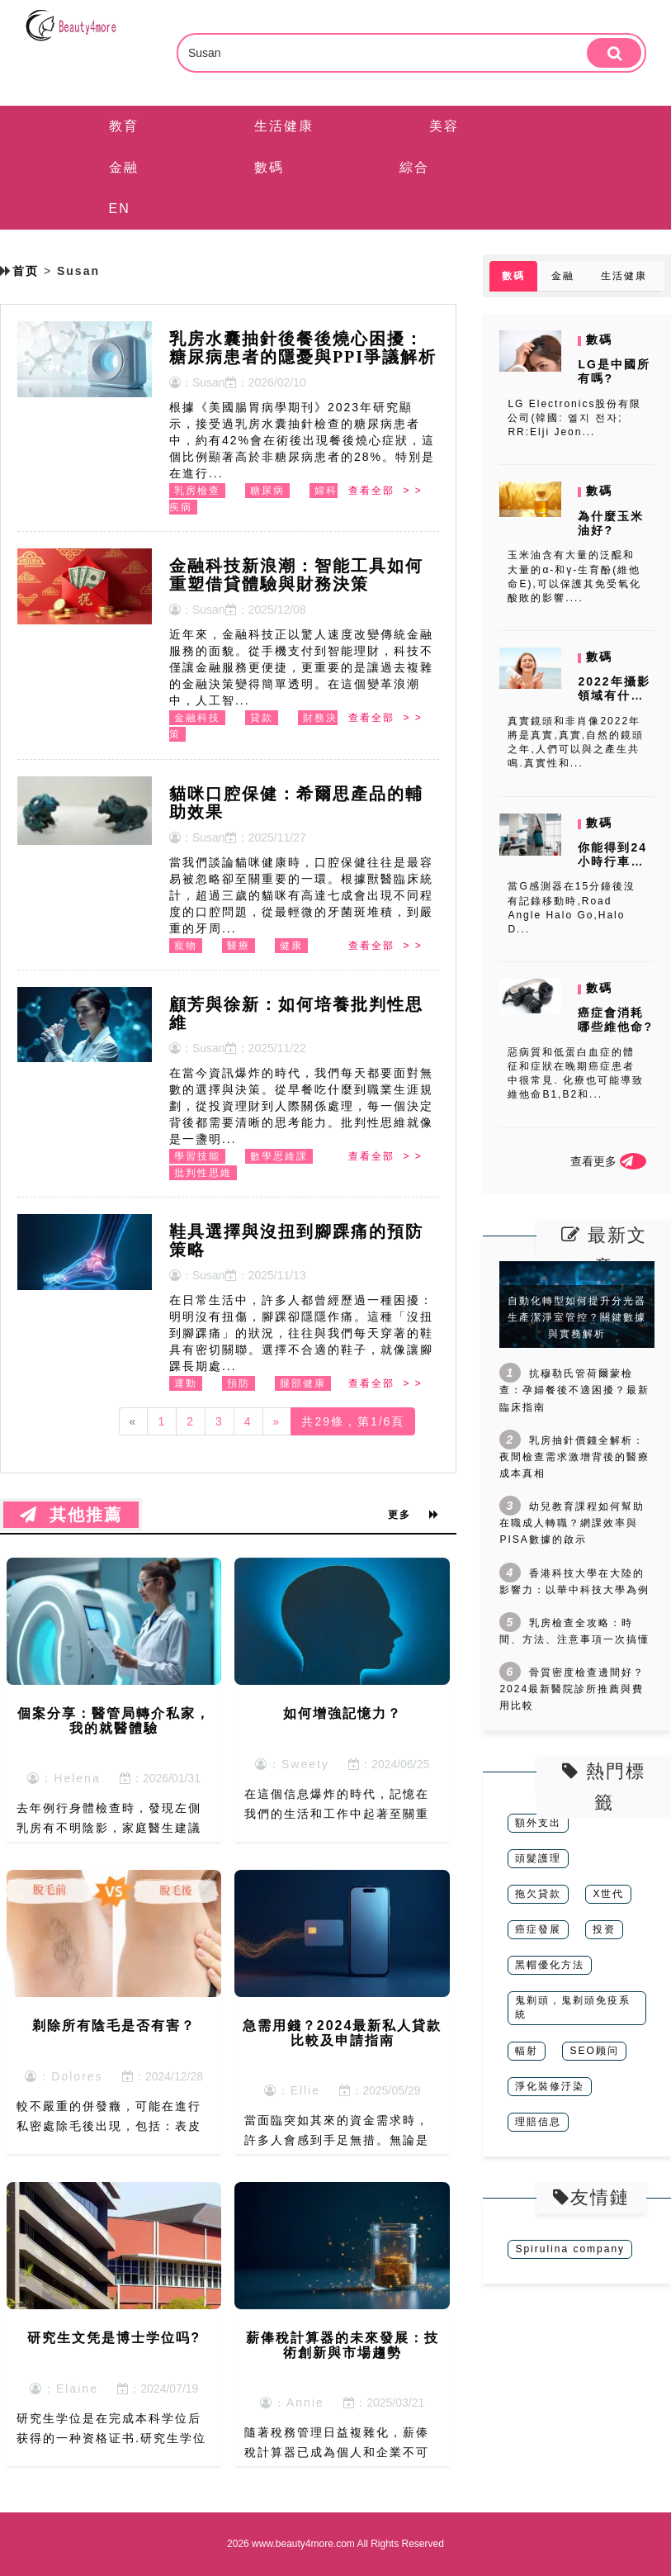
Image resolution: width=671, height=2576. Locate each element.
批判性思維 (203, 1173)
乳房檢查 (197, 490)
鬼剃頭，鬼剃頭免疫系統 (573, 2007)
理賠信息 (538, 2122)
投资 (604, 1929)
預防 (238, 1383)
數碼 (269, 167)
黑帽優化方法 (549, 1965)
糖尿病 (267, 490)
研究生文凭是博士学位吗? (114, 2338)
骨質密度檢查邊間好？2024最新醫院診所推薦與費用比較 (572, 1689)
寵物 (185, 945)
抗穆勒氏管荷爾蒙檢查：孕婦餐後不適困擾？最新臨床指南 (574, 1390)
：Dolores (63, 2076)
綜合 (414, 167)
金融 (124, 167)
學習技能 (197, 1156)
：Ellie (292, 2090)
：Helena (63, 1778)
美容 (444, 126)
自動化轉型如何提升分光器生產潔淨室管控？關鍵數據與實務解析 (577, 1317)
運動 (185, 1383)
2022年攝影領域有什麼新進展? (614, 695)
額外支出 (538, 1823)
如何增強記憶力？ (342, 1713)
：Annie (292, 2402)
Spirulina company (570, 2249)
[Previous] (134, 1421)
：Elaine (64, 2388)
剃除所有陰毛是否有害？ (114, 2026)
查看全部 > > (385, 490)
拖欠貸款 (538, 1894)
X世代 (608, 1894)
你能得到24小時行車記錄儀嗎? (612, 861)
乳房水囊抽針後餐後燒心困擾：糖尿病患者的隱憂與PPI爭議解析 (303, 348)
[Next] (277, 1421)
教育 (124, 126)
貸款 (261, 717)
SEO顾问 (593, 2051)
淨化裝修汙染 (549, 2086)
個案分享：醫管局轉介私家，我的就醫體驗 (113, 1720)
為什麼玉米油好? (611, 523)
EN (119, 209)
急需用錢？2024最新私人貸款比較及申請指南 (342, 2033)
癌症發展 (538, 1929)
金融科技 (197, 717)
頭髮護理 (538, 1858)
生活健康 (284, 126)
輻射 (526, 2051)
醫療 (238, 945)
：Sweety (292, 1764)
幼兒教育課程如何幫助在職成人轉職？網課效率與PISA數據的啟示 (572, 1523)
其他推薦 (71, 1515)
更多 (413, 1514)
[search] (614, 53)
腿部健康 (303, 1383)
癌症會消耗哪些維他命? (615, 1019)
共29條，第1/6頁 (352, 1421)
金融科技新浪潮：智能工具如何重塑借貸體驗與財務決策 (296, 575)
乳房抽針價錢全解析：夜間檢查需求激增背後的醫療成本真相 (574, 1457)
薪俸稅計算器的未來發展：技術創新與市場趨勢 (342, 2345)
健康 (291, 945)
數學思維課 (279, 1156)
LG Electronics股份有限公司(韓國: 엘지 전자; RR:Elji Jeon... (574, 418)
